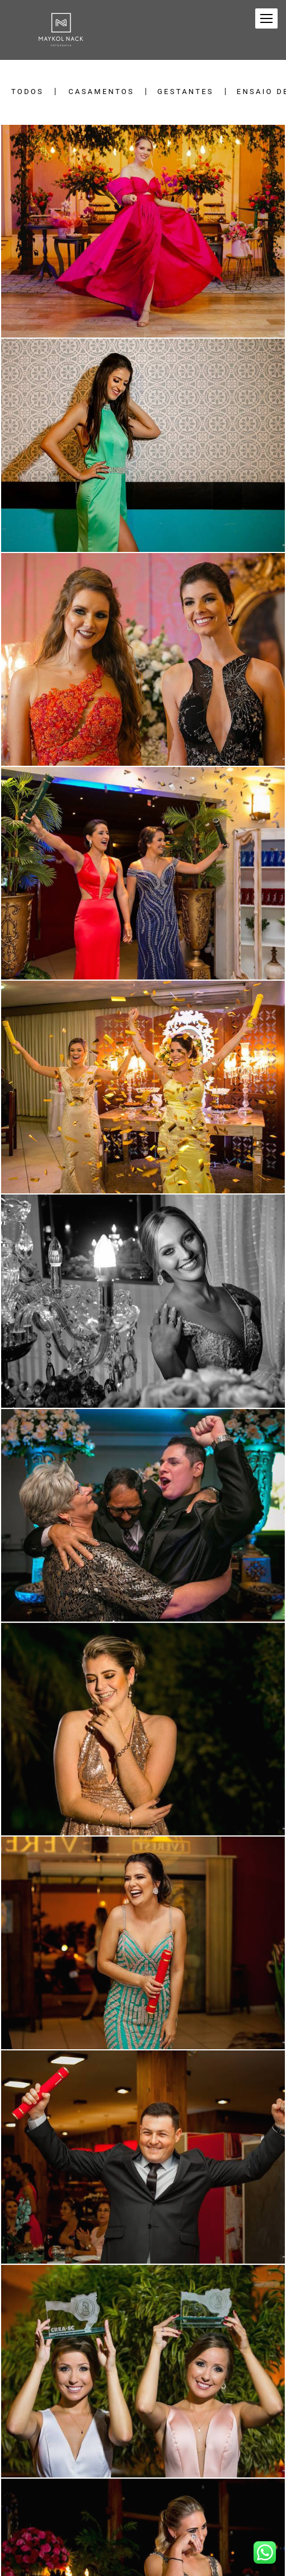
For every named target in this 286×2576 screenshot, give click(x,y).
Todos (27, 91)
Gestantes (185, 91)
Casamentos (101, 91)
